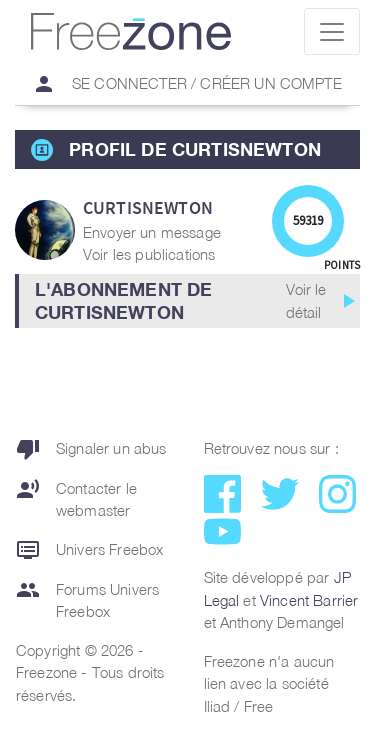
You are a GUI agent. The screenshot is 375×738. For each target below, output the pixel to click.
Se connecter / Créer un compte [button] (179, 84)
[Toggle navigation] (332, 31)
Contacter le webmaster (76, 499)
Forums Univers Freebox (87, 600)
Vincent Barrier (309, 600)
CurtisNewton (148, 207)
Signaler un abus (91, 449)
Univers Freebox (89, 550)
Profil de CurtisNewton (195, 149)
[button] (187, 301)
